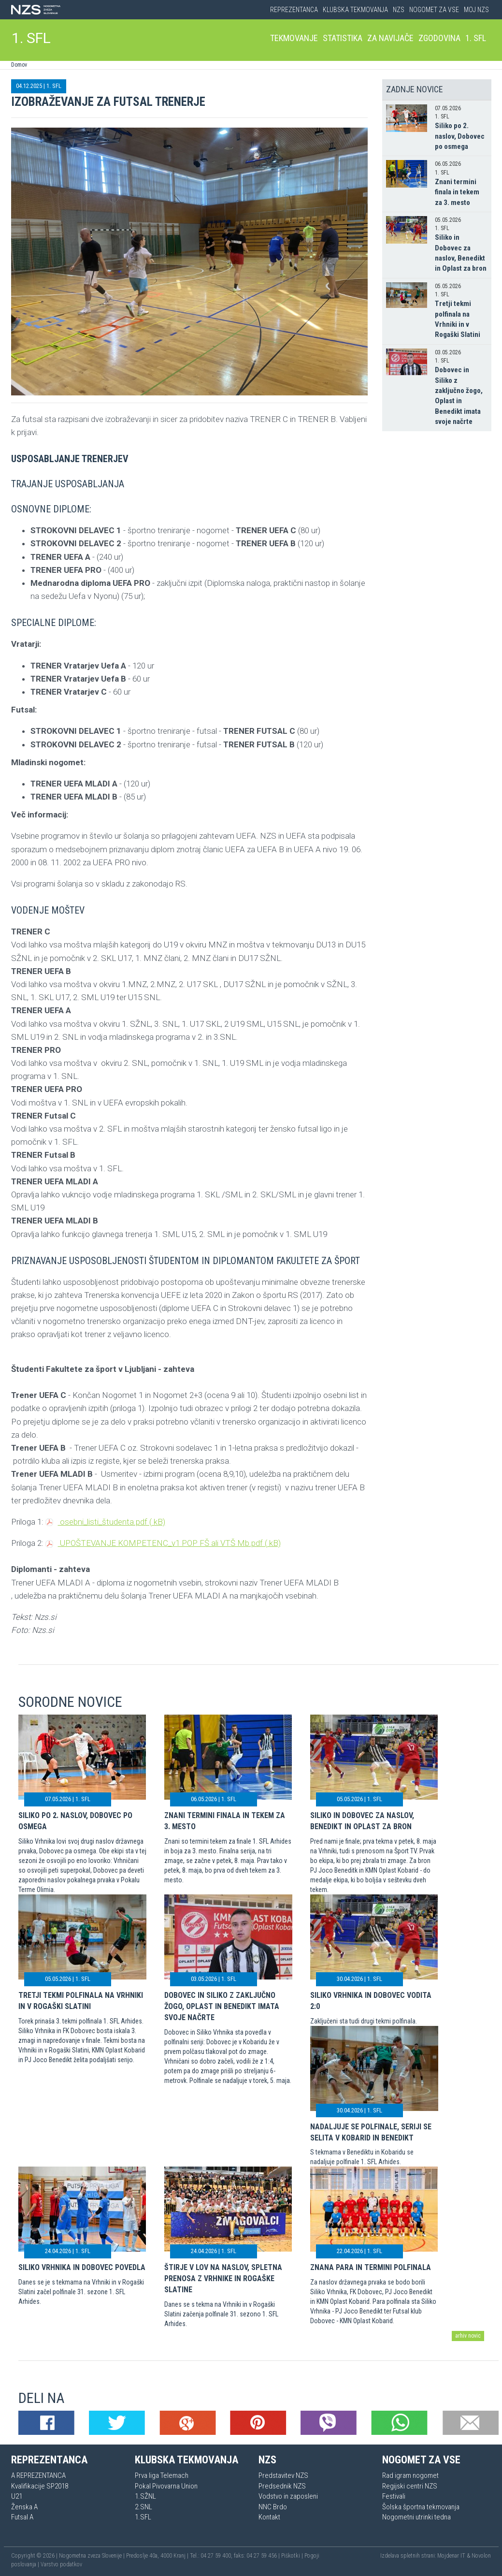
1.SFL (143, 2517)
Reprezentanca (294, 10)
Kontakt (269, 2517)
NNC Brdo (272, 2507)
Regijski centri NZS (409, 2486)
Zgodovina (439, 38)
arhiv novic (468, 2335)
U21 (16, 2496)
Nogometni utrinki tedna (416, 2517)
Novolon (481, 2555)
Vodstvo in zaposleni (288, 2496)
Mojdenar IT (451, 2555)
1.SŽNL (145, 2496)
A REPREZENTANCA (38, 2475)
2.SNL (143, 2507)
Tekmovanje (294, 38)
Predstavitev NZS (283, 2475)
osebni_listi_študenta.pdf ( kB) (105, 1522)
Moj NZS (476, 10)
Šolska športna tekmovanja (420, 2507)
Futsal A (22, 2517)
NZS (398, 10)
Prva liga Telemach (161, 2475)
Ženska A (24, 2507)
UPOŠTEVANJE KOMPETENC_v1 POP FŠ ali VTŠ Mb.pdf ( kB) (163, 1543)
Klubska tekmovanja (355, 10)
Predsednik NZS (282, 2486)
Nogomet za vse (434, 10)
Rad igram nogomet (410, 2475)
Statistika (342, 38)
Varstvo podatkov (61, 2564)
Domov (19, 64)
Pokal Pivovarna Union (166, 2486)
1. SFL (31, 37)
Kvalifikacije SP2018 (39, 2486)
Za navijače (390, 38)
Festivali (393, 2496)
